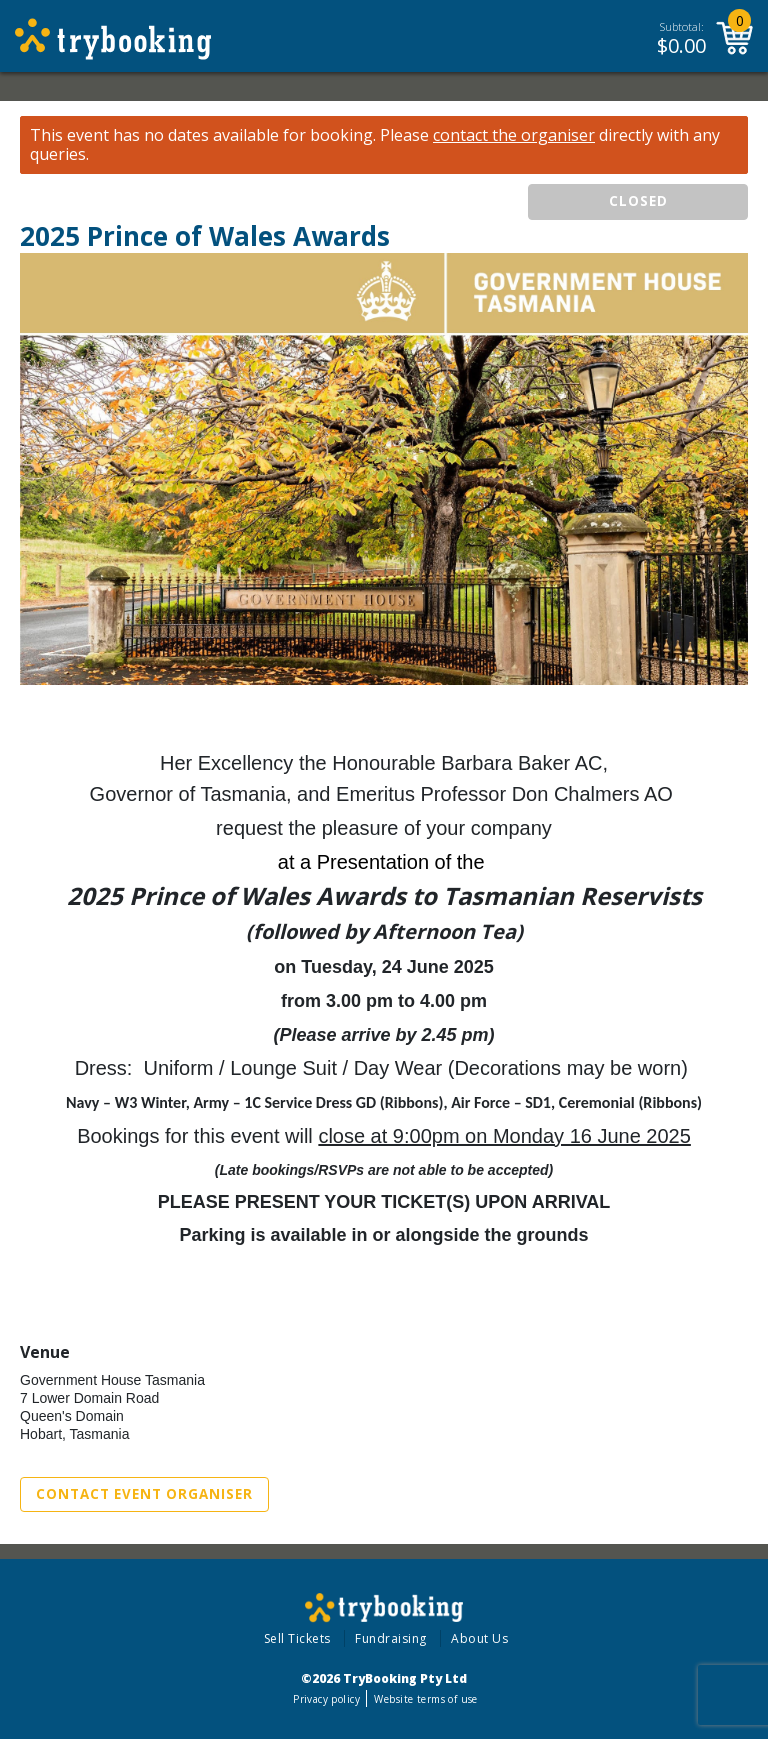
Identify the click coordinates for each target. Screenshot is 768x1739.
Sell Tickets (297, 1638)
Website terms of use (425, 1699)
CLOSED (638, 201)
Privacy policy (326, 1699)
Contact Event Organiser (144, 1494)
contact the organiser (514, 135)
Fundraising (391, 1638)
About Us (479, 1638)
